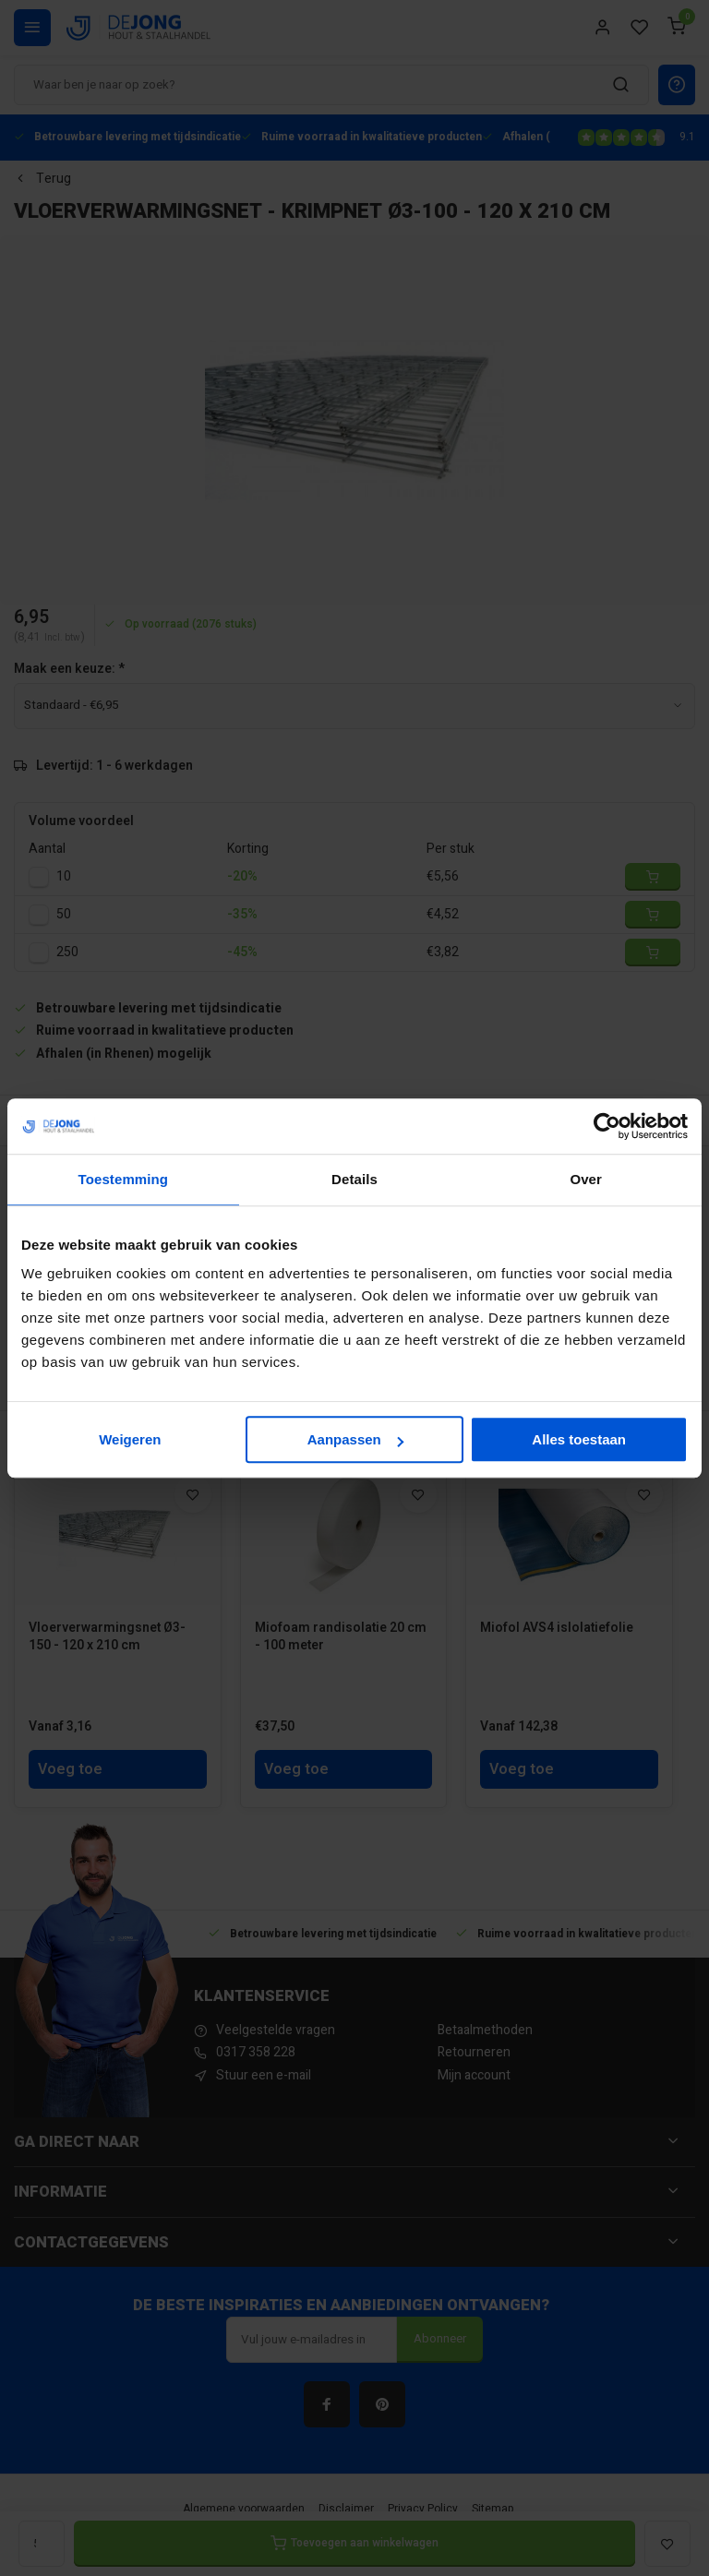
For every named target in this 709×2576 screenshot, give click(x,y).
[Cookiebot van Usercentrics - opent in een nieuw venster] (607, 1126)
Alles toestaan (579, 1439)
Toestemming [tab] (123, 1179)
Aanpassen (355, 1439)
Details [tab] (354, 1179)
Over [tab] (586, 1179)
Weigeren (130, 1439)
